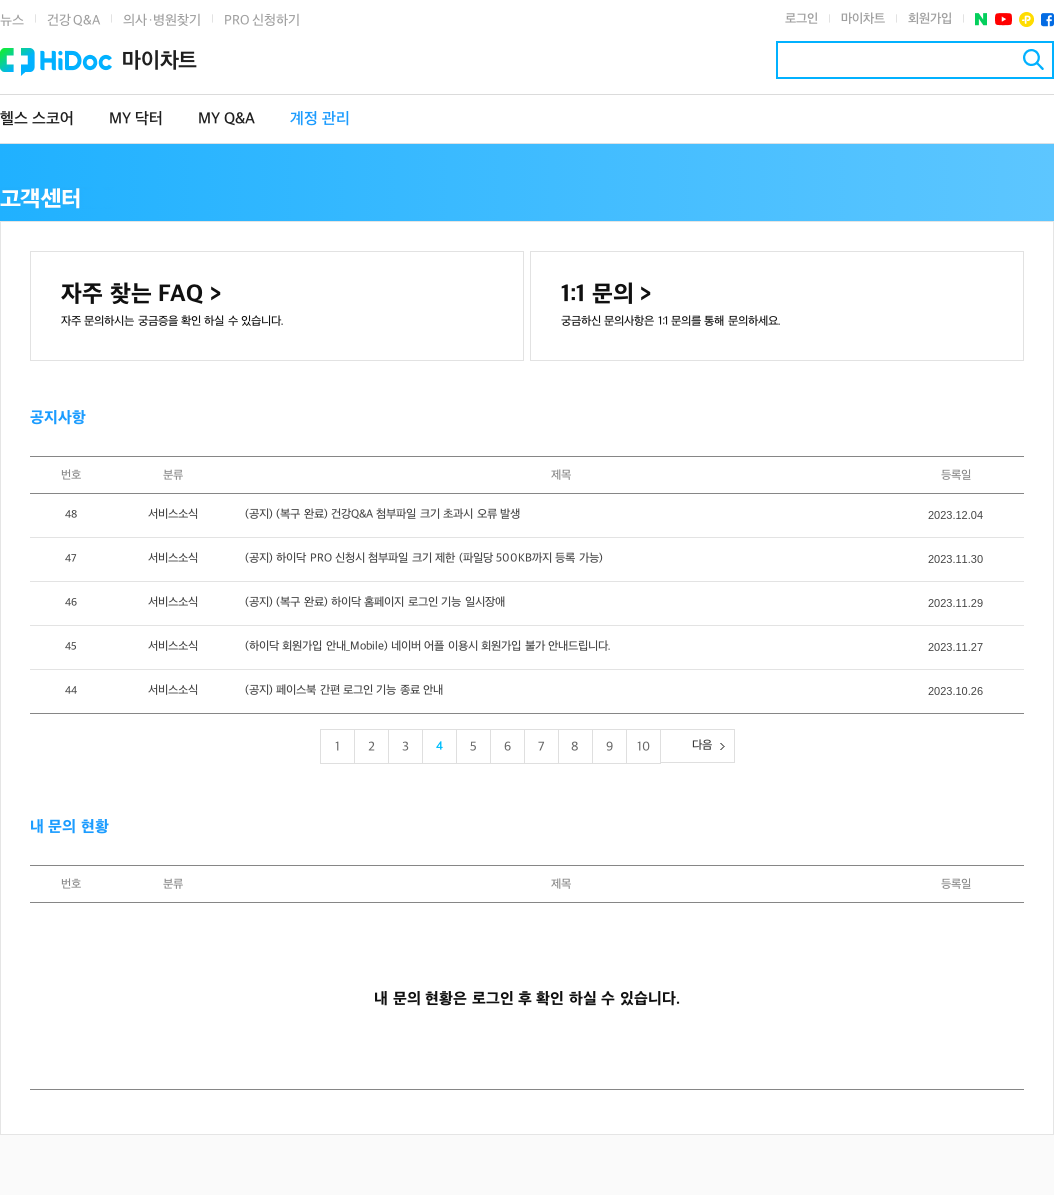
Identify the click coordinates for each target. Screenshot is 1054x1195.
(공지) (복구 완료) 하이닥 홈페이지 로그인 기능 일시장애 (375, 602)
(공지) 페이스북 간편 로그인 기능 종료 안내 (344, 690)
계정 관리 (320, 119)
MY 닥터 (136, 119)
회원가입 (930, 19)
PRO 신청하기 (262, 20)
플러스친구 (1026, 19)
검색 (1033, 59)
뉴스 (12, 20)
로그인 (801, 19)
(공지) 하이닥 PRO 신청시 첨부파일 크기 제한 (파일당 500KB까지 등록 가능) (424, 558)
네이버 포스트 (981, 19)
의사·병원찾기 (162, 20)
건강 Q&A (73, 20)
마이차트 (863, 19)
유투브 (1003, 19)
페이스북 (1047, 19)
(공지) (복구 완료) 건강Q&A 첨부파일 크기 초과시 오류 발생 (382, 514)
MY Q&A (226, 119)
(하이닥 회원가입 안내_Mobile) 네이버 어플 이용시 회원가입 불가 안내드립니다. (428, 646)
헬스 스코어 (37, 119)
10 (643, 747)
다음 (702, 745)
